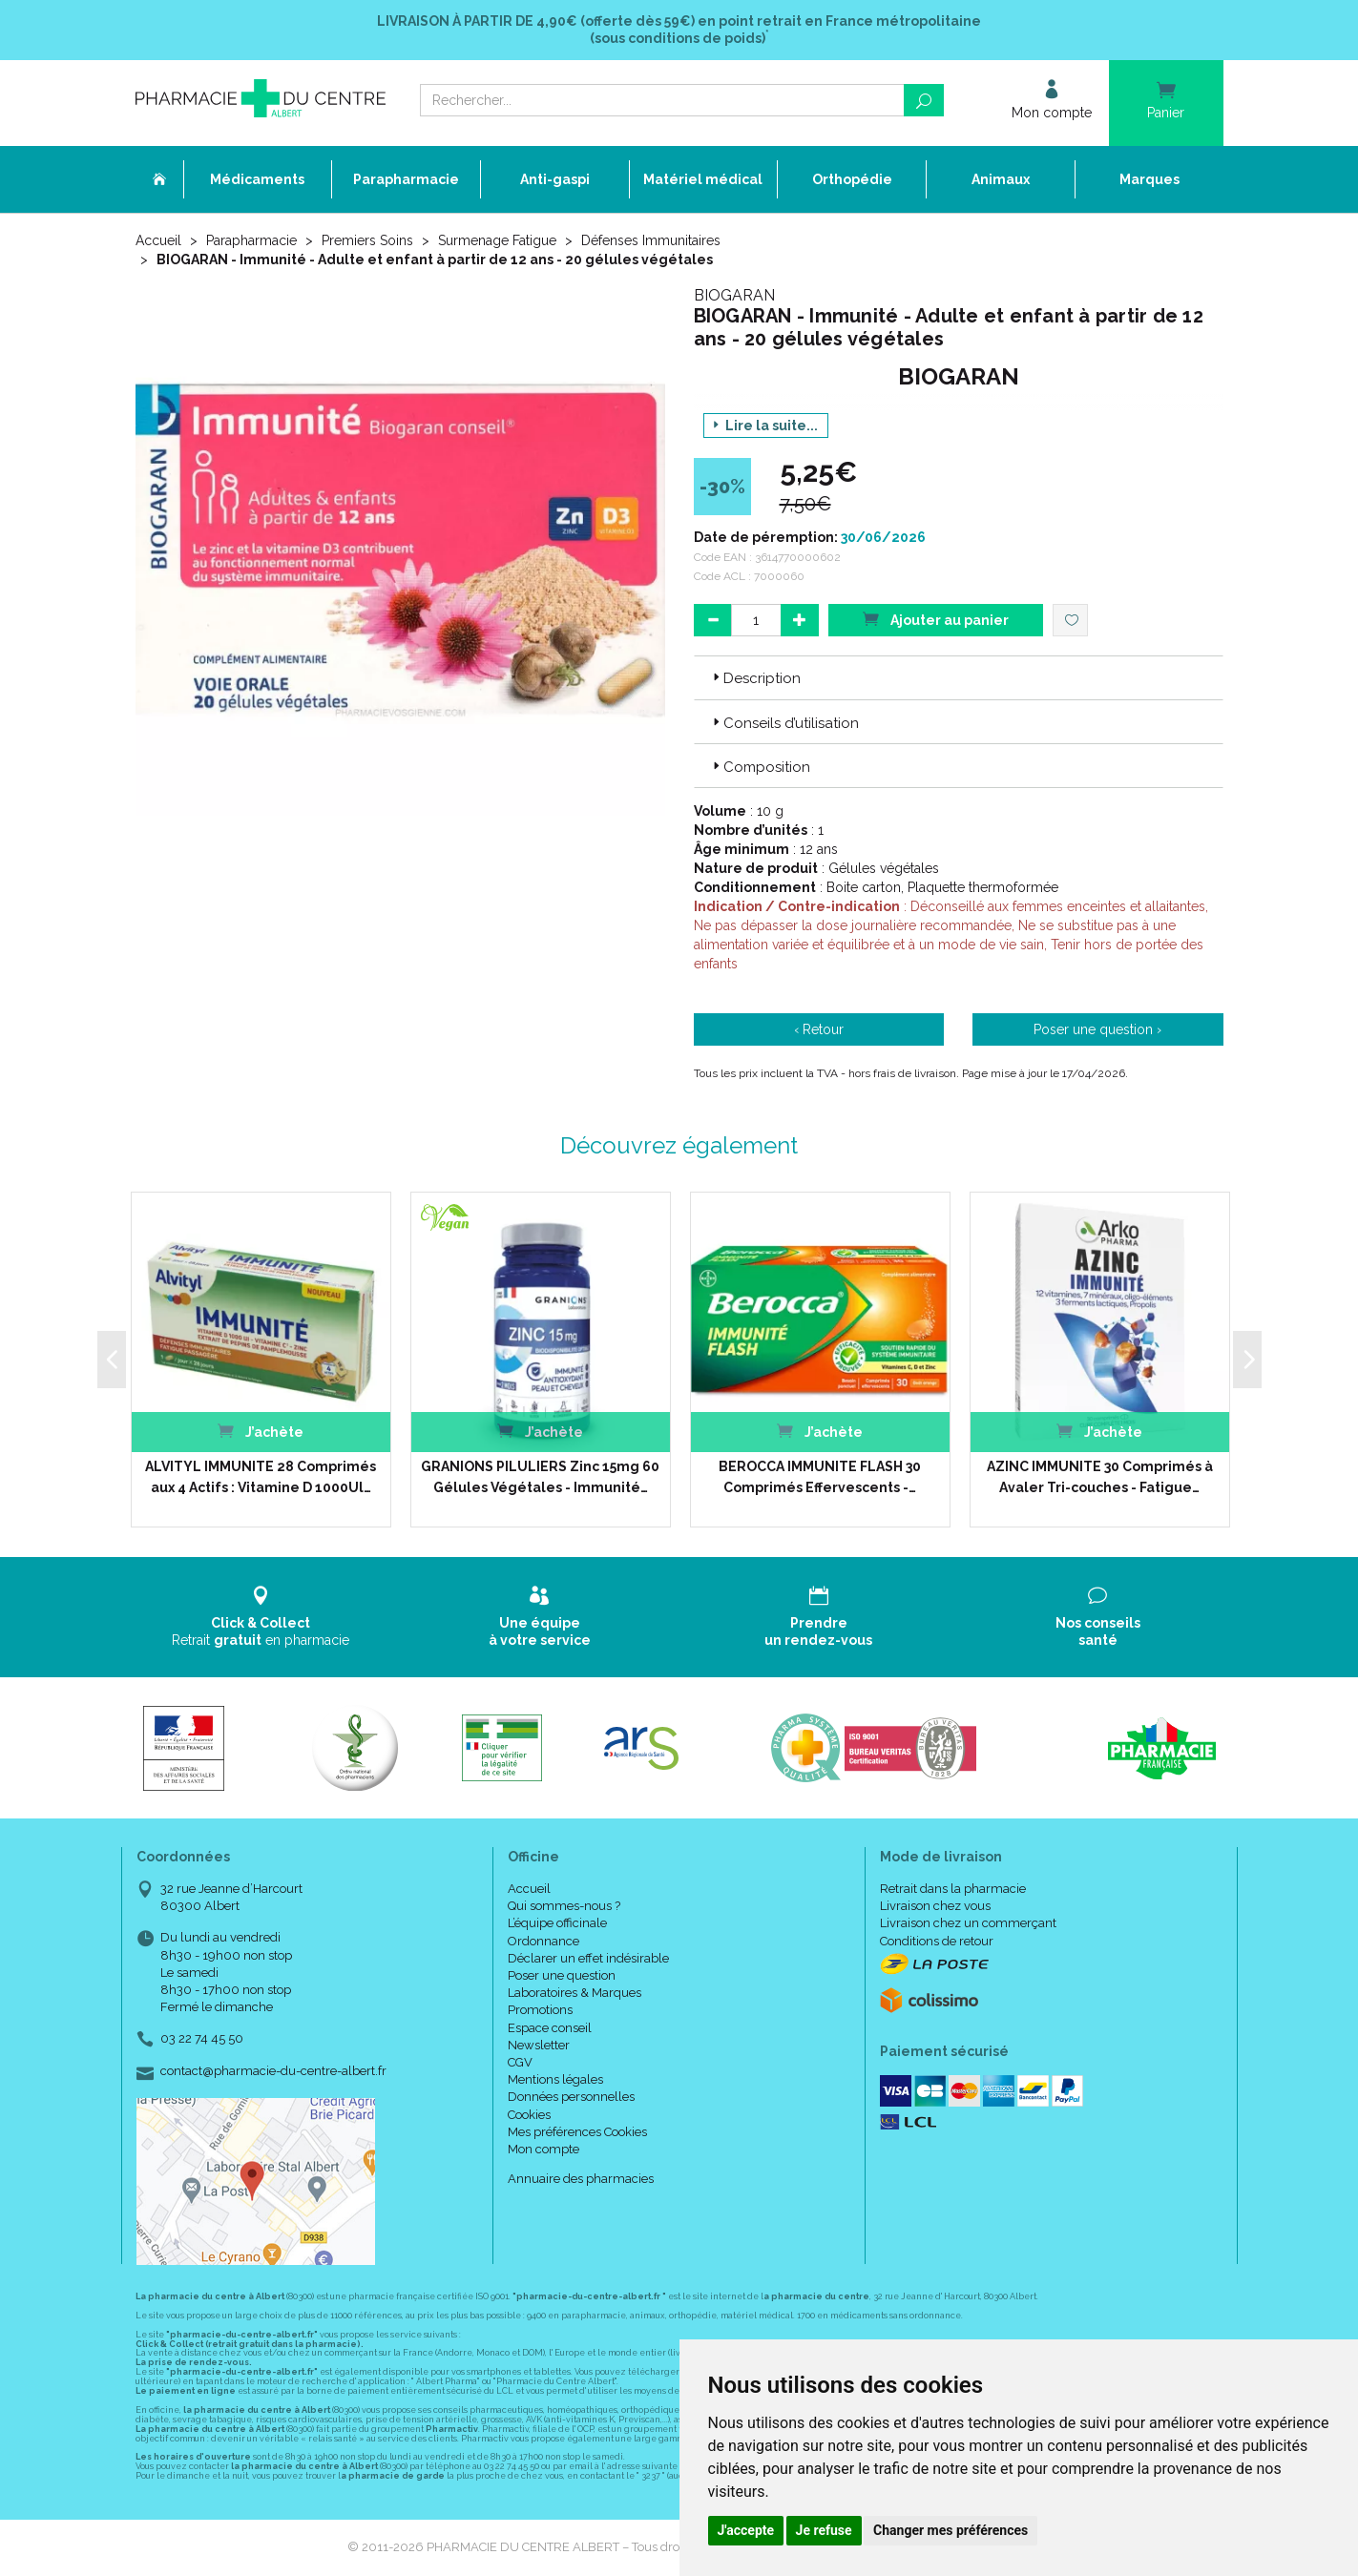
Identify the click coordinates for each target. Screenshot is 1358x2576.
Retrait (261, 1617)
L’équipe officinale (557, 1923)
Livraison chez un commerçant (968, 1923)
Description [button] (755, 678)
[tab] (958, 677)
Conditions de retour (936, 1941)
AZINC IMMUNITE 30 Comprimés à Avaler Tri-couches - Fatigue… (1100, 1477)
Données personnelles (571, 2096)
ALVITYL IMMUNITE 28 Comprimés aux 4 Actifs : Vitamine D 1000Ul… (260, 1477)
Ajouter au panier (935, 619)
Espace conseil (550, 2028)
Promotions (540, 2010)
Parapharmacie (251, 240)
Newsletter (539, 2045)
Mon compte (543, 2149)
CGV (520, 2062)
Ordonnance (543, 1941)
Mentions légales (555, 2079)
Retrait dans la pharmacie (953, 1888)
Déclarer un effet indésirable (588, 1958)
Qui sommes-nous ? (564, 1906)
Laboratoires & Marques (574, 1992)
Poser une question (562, 1975)
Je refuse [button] (824, 2530)
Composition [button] (759, 767)
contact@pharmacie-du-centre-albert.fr (273, 2071)
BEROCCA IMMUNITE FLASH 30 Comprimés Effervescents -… (820, 1477)
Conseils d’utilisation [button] (784, 723)
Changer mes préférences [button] (950, 2530)
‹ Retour (819, 1029)
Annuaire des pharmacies (581, 2178)
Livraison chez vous (935, 1906)
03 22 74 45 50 (201, 2038)
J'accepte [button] (746, 2530)
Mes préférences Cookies (577, 2132)
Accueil (158, 240)
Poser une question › (1097, 1029)
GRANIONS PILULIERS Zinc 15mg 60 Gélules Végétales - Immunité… (540, 1477)
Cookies (529, 2115)
